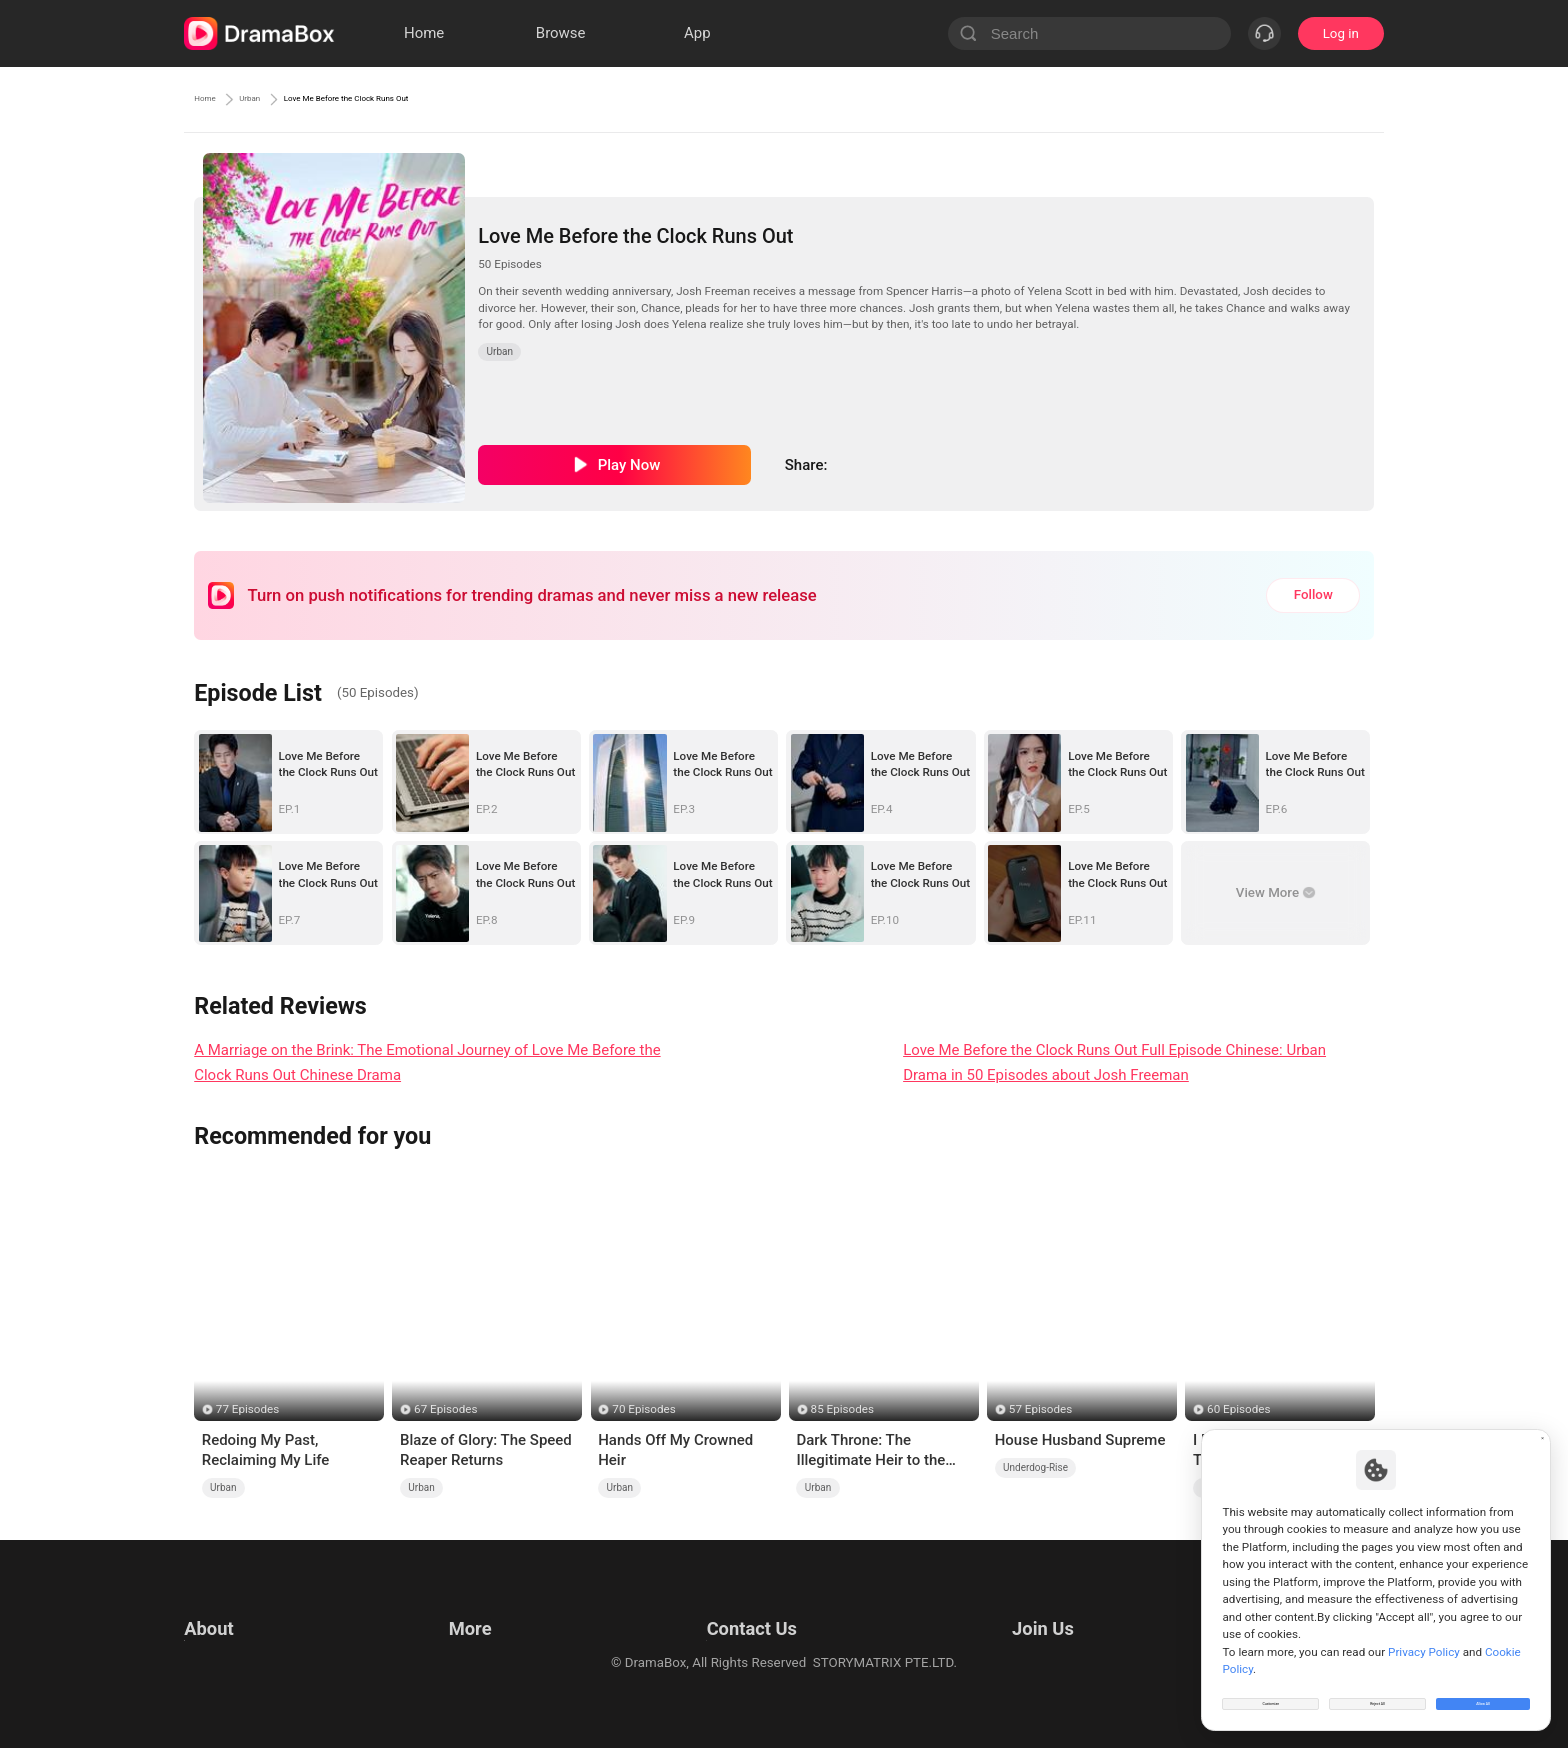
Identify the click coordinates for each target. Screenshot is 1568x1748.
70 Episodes (643, 1409)
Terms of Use (223, 1606)
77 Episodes (247, 1409)
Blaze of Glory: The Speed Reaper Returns (486, 1450)
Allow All (1484, 1692)
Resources (476, 1606)
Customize (1271, 1692)
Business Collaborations (721, 1631)
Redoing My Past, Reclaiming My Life (266, 1450)
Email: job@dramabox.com (1067, 1606)
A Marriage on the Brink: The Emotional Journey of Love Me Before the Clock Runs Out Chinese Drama (427, 1062)
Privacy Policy (225, 1631)
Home (214, 99)
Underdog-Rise (1035, 1467)
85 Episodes (842, 1409)
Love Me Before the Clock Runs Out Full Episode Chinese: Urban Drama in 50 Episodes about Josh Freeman (1114, 1062)
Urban (281, 99)
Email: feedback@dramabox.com (747, 1606)
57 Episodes (1040, 1409)
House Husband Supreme (1080, 1440)
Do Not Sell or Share (243, 1681)
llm (454, 1631)
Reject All (1377, 1692)
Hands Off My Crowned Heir (675, 1450)
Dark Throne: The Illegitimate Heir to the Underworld (870, 1451)
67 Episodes (445, 1409)
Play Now (629, 465)
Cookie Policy (224, 1656)
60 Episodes (1238, 1409)
